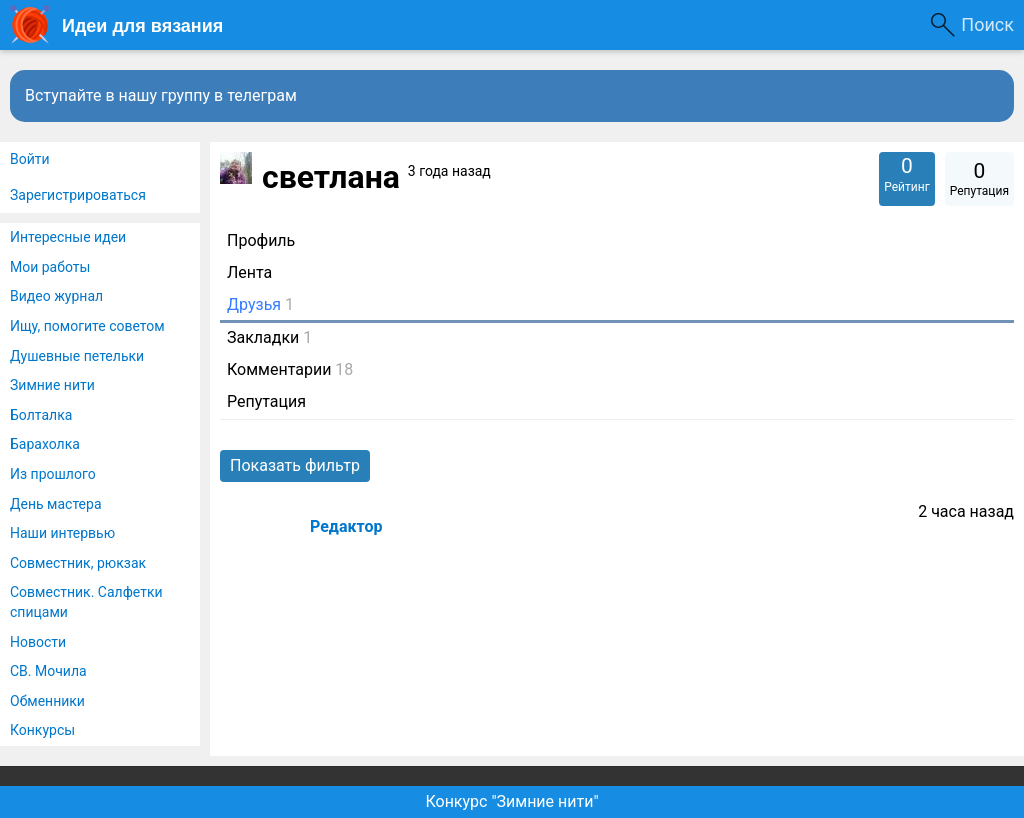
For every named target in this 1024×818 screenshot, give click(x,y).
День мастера (56, 504)
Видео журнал (56, 296)
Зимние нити (52, 385)
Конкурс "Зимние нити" (511, 801)
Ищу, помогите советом (87, 326)
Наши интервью (62, 533)
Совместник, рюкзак (78, 563)
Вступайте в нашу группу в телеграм (161, 95)
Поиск (987, 24)
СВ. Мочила (48, 671)
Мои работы (50, 267)
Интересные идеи (68, 237)
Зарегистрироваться (78, 195)
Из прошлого (53, 474)
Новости (38, 642)
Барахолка (45, 444)
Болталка (41, 415)
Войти (30, 159)
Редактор (346, 526)
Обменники (47, 701)
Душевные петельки (77, 356)
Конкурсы (42, 730)
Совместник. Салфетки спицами (86, 602)
